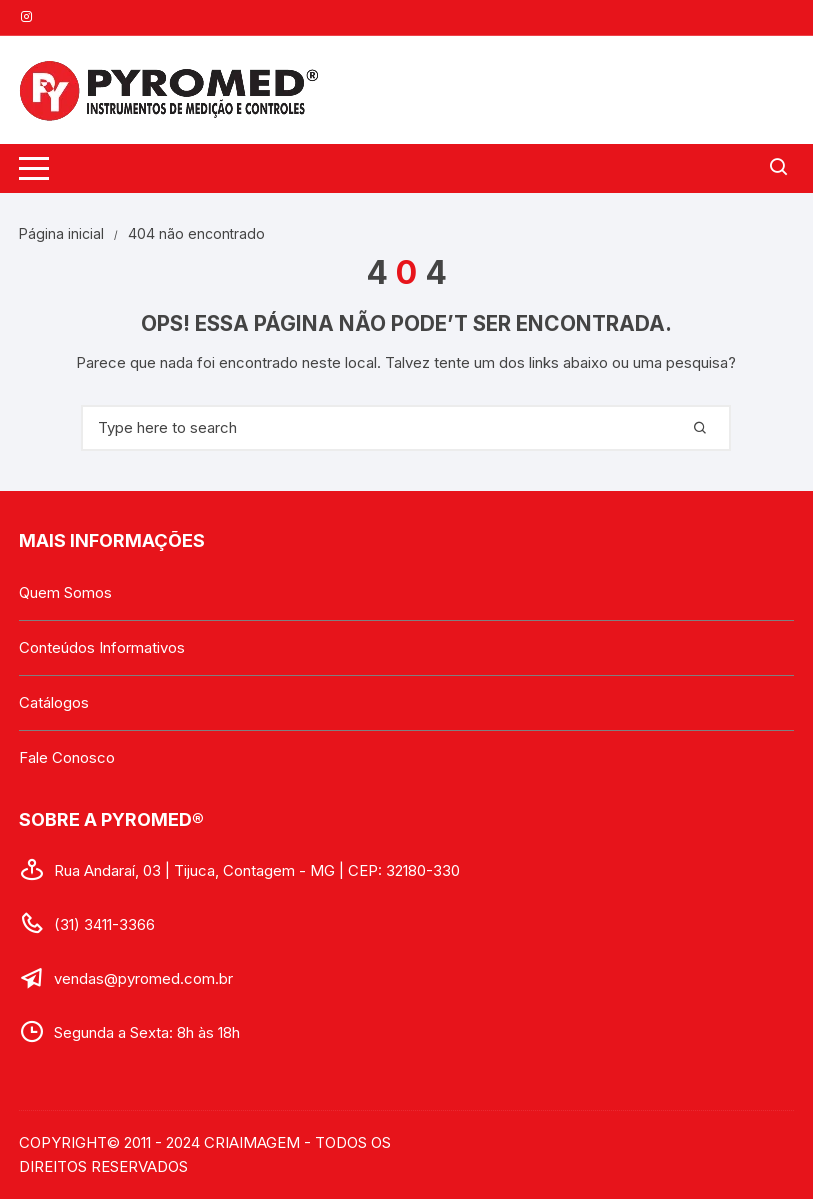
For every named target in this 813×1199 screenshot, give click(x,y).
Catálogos (54, 702)
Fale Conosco (67, 757)
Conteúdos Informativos (102, 647)
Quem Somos (65, 592)
